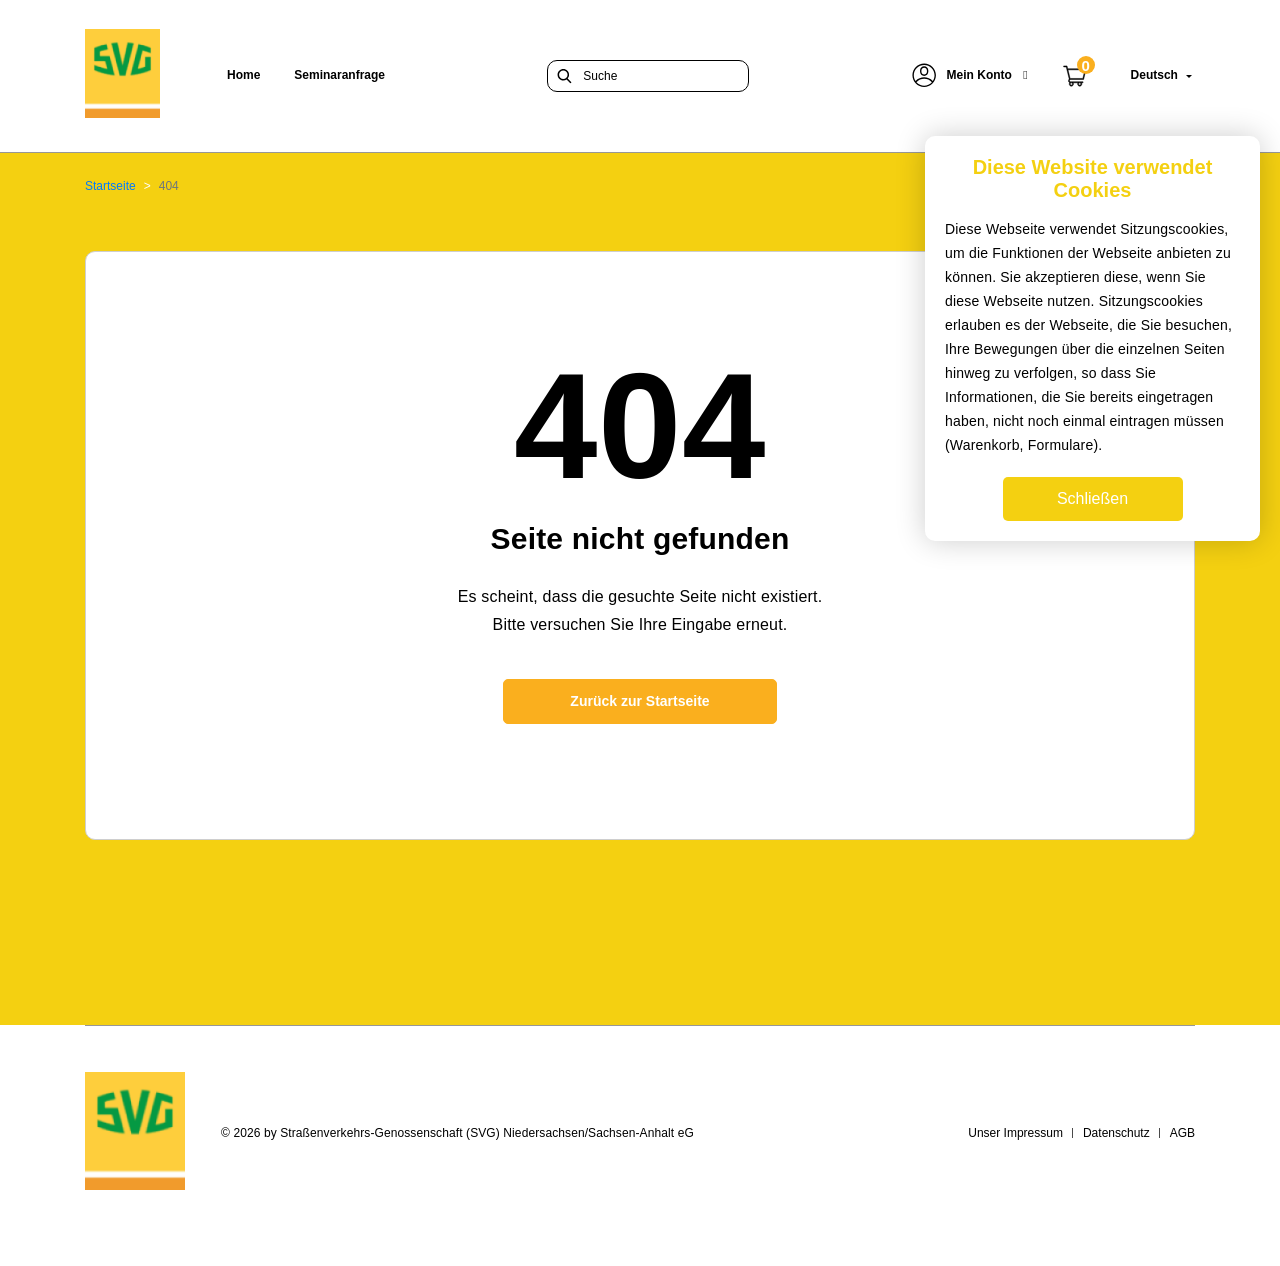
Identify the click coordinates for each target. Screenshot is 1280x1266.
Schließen (1092, 498)
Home (243, 75)
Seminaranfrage (339, 75)
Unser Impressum (1015, 1133)
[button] (970, 75)
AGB (1182, 1133)
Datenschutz (1116, 1133)
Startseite (110, 186)
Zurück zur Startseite (639, 701)
